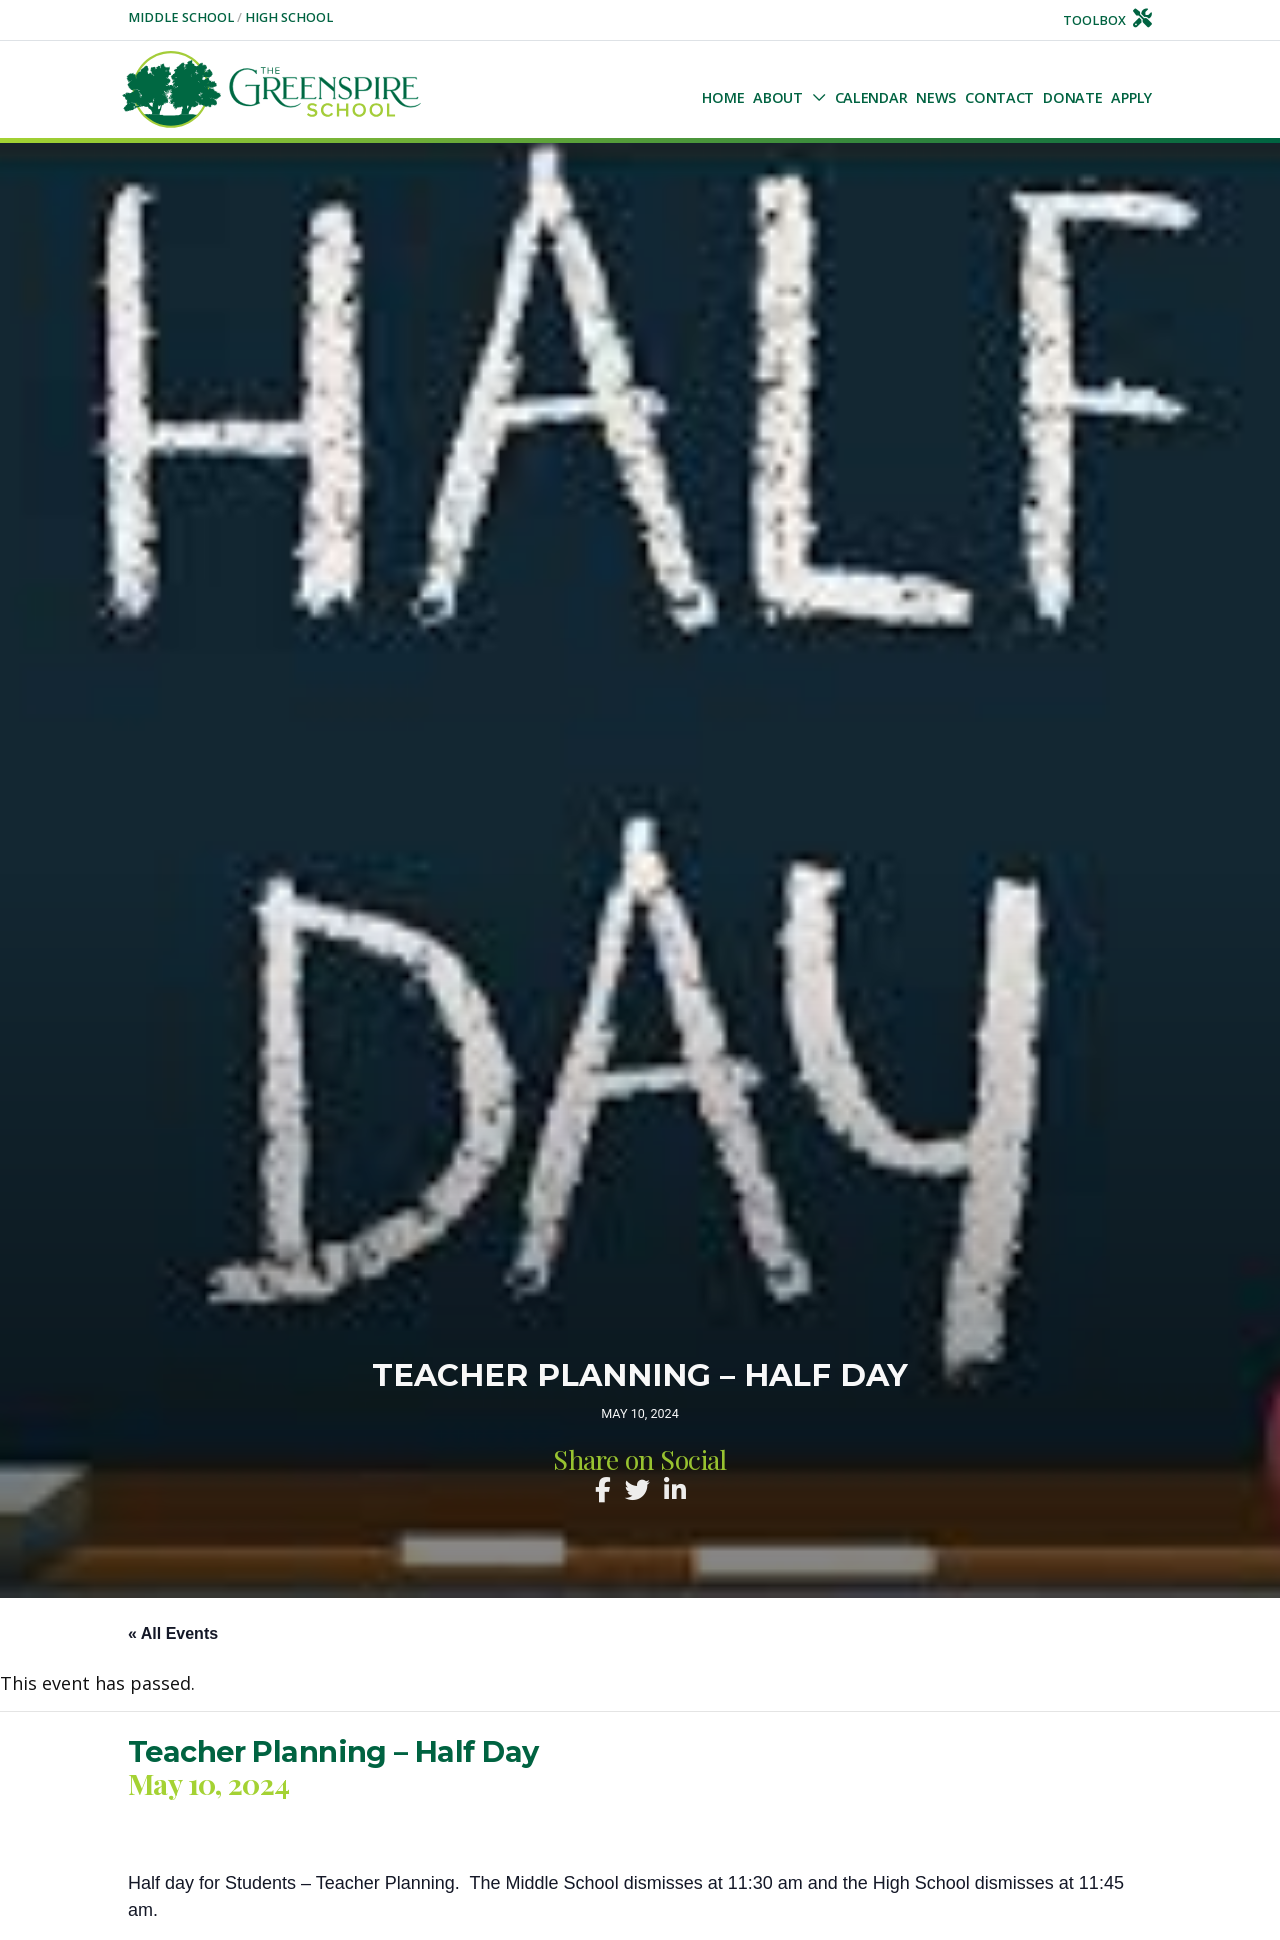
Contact (999, 97)
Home (723, 97)
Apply (1131, 97)
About (778, 97)
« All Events (173, 1633)
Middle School (182, 17)
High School (289, 17)
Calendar (871, 97)
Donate (1072, 97)
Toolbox (1108, 20)
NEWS (936, 97)
